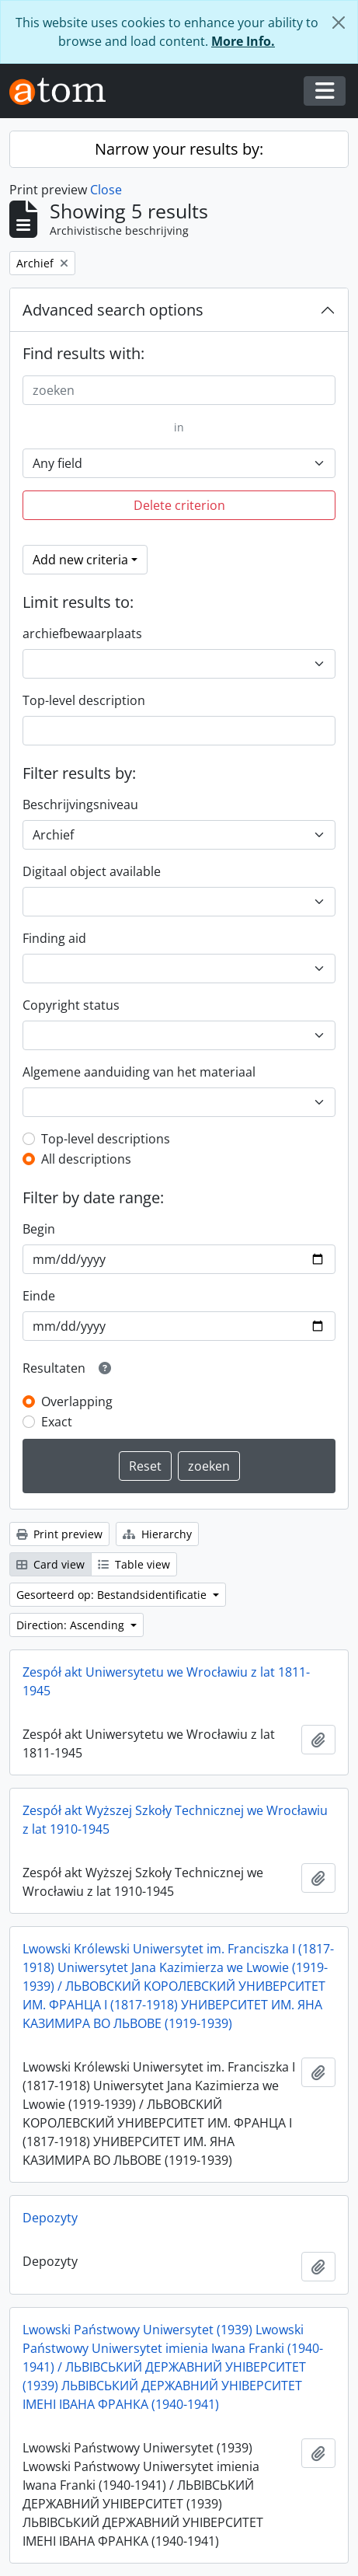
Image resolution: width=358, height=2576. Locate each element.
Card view (50, 1564)
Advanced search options (113, 309)
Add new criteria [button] (80, 559)
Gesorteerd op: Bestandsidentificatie (113, 1594)
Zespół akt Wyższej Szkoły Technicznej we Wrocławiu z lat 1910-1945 (175, 1820)
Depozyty (50, 2217)
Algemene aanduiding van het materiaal (139, 1071)
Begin (39, 1228)
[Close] (338, 22)
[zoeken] (179, 390)
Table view (134, 1564)
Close (106, 189)
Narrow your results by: (179, 148)
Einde (39, 1295)
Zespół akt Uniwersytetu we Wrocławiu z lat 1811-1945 (166, 1681)
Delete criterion (179, 505)
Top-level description (84, 700)
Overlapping (77, 1401)
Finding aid (54, 938)
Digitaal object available (92, 871)
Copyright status (71, 1005)
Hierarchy (157, 1534)
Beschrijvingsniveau (80, 804)
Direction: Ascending (71, 1625)
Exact (56, 1421)
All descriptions (86, 1159)
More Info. (243, 41)
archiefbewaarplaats (82, 633)
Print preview (59, 1534)
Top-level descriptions (105, 1138)
